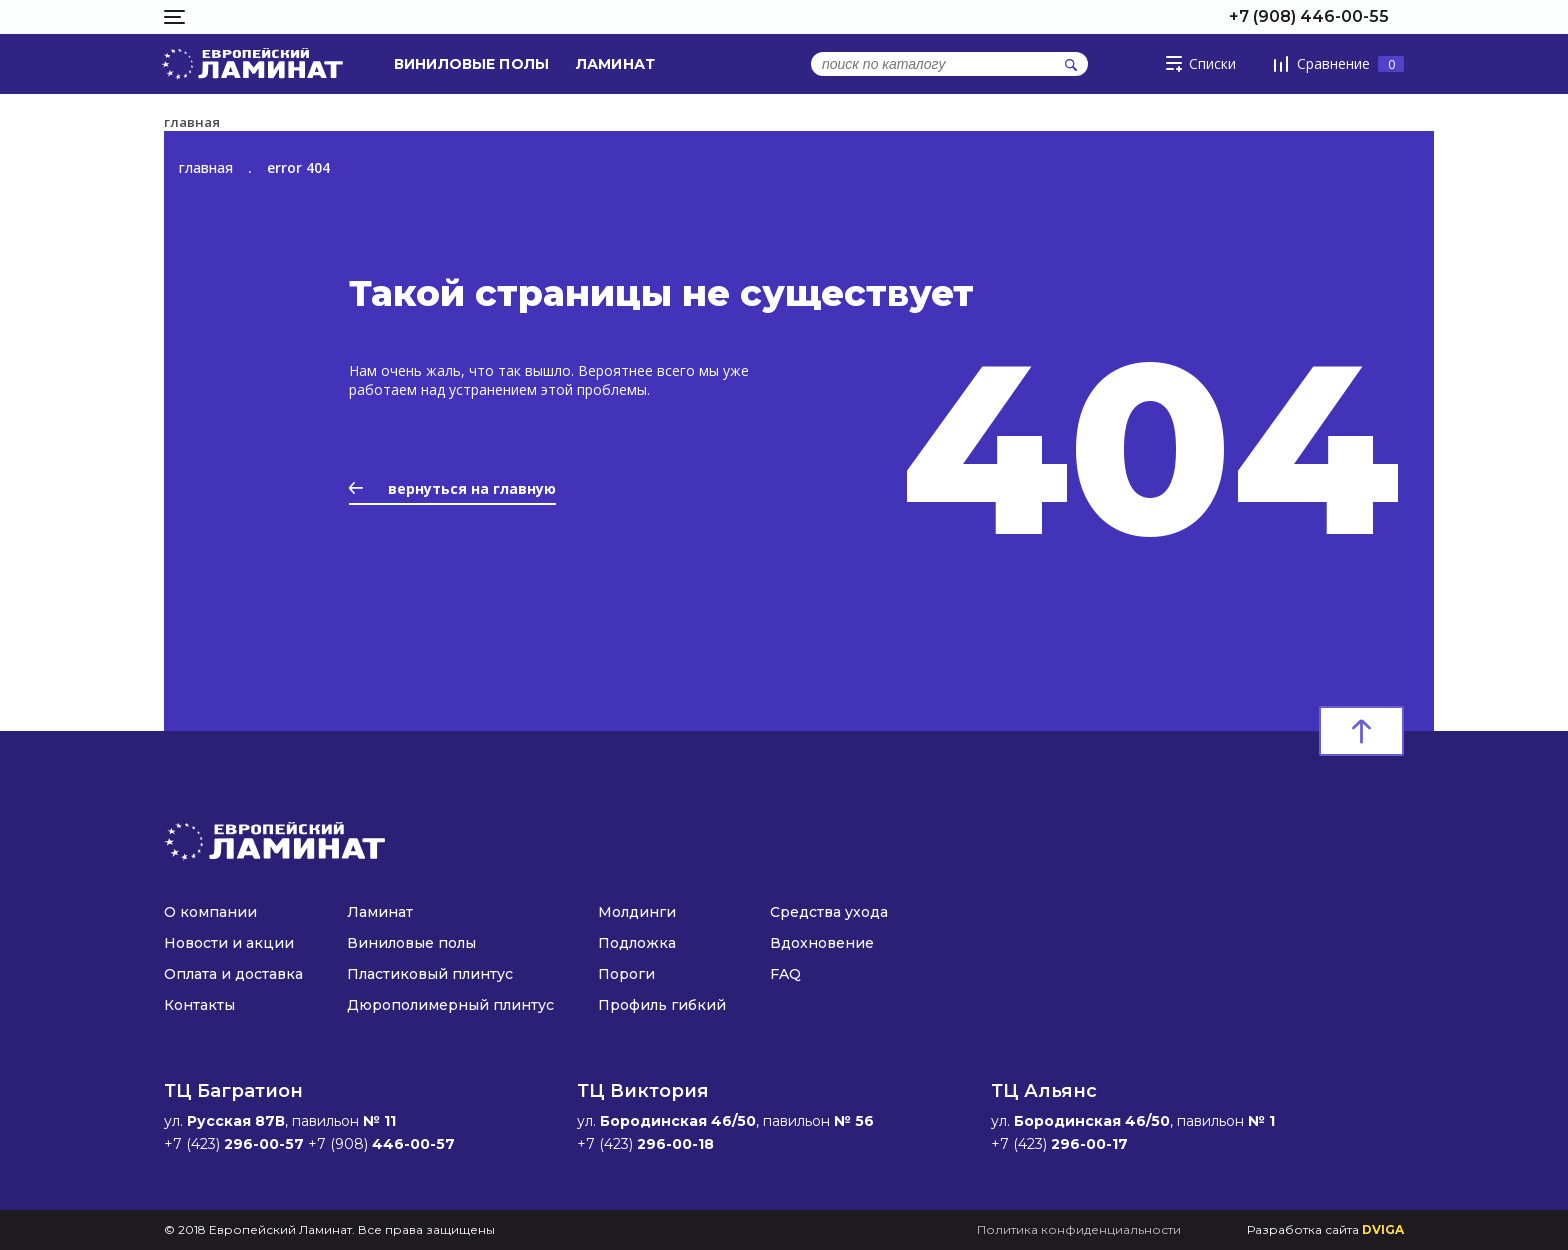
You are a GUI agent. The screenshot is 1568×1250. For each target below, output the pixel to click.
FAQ (785, 974)
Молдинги (637, 912)
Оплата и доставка (233, 974)
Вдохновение (822, 943)
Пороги (626, 974)
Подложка (637, 943)
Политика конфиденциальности (1079, 1229)
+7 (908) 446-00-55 (1309, 16)
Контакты (199, 1005)
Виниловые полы (471, 64)
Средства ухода (829, 912)
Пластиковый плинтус (430, 974)
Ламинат (615, 64)
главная (206, 167)
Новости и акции (229, 943)
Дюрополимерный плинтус (450, 1005)
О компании (210, 912)
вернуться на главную (452, 488)
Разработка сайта (1325, 1229)
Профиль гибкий (662, 1005)
